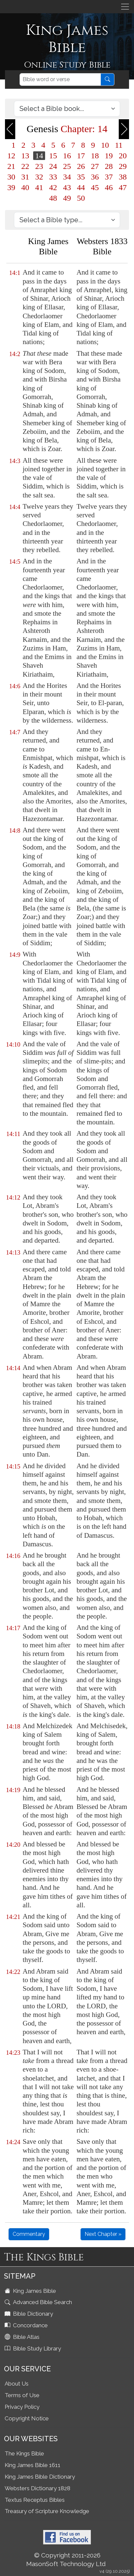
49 (67, 198)
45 (95, 187)
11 (118, 145)
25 (67, 166)
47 (123, 187)
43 (67, 187)
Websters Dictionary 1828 (37, 2488)
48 (53, 198)
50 (81, 198)
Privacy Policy (22, 2406)
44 (81, 187)
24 (53, 166)
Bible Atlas (23, 2337)
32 (39, 177)
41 (39, 187)
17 (81, 155)
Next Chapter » (103, 2234)
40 (25, 187)
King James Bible (31, 2291)
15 (53, 155)
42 (53, 187)
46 (109, 187)
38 (123, 177)
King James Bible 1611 (32, 2465)
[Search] (60, 79)
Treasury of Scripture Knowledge (47, 2511)
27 (95, 166)
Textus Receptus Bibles (35, 2500)
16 (67, 155)
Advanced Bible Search (39, 2302)
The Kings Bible (24, 2453)
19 (109, 155)
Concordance (27, 2325)
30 (11, 177)
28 (109, 166)
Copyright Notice (27, 2418)
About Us (17, 2383)
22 (25, 166)
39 (11, 187)
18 (95, 155)
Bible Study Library (33, 2348)
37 (109, 177)
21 (11, 166)
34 (67, 177)
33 (53, 177)
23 (39, 166)
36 (95, 177)
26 (81, 166)
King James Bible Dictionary (40, 2476)
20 (123, 155)
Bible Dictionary (29, 2313)
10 (105, 145)
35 (81, 177)
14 (39, 155)
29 (123, 166)
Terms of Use (22, 2395)
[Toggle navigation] (125, 6)
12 (11, 155)
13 (25, 155)
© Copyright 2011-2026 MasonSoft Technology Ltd (66, 2559)
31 (25, 177)
